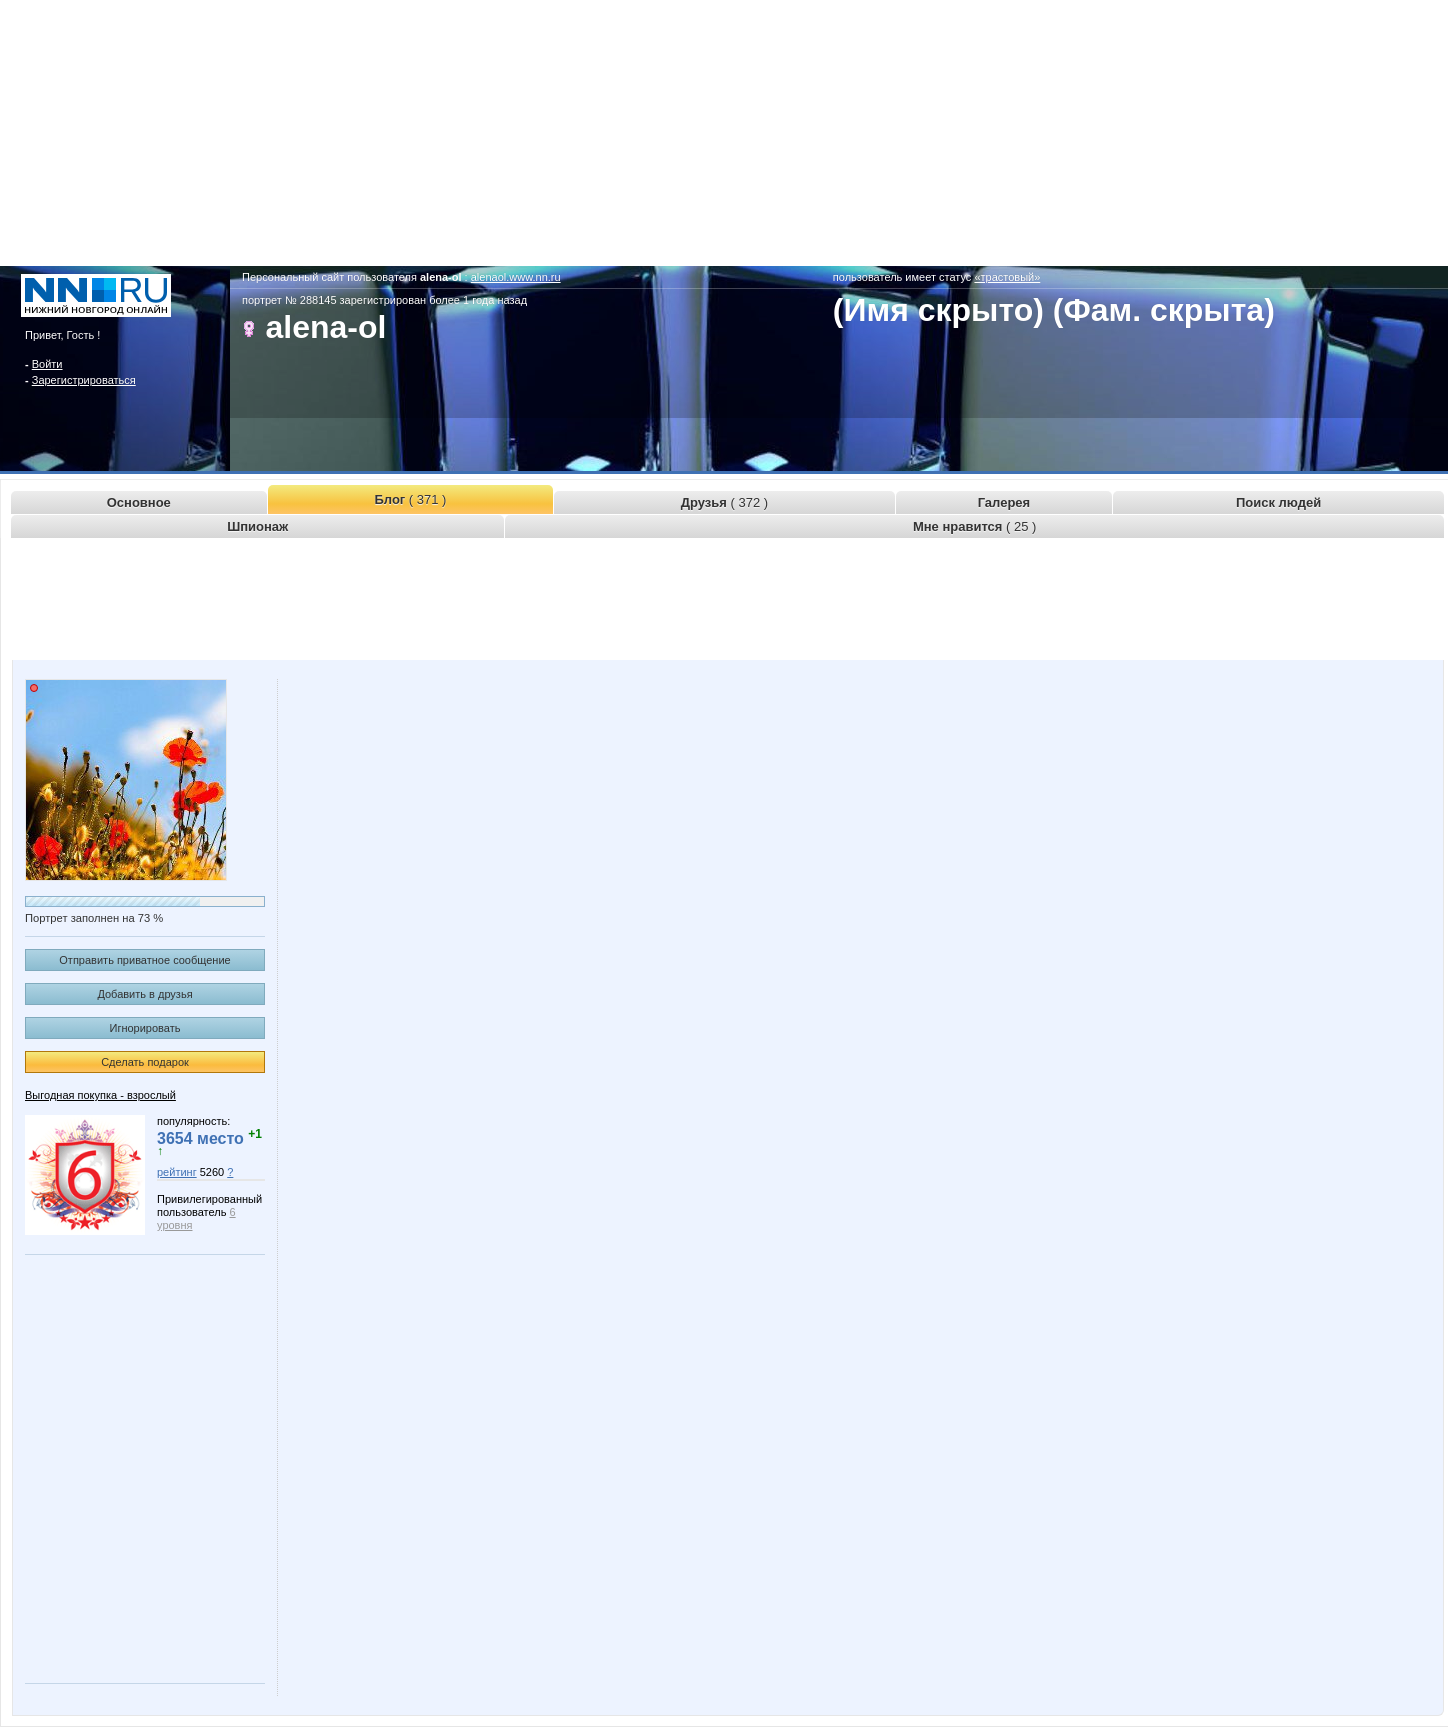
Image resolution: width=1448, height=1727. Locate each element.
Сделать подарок (145, 1062)
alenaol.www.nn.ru (516, 277)
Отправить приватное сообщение (144, 960)
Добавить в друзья (144, 994)
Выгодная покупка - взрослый (100, 1095)
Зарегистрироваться (84, 380)
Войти (47, 364)
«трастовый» (1007, 277)
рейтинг (177, 1172)
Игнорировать (145, 1028)
